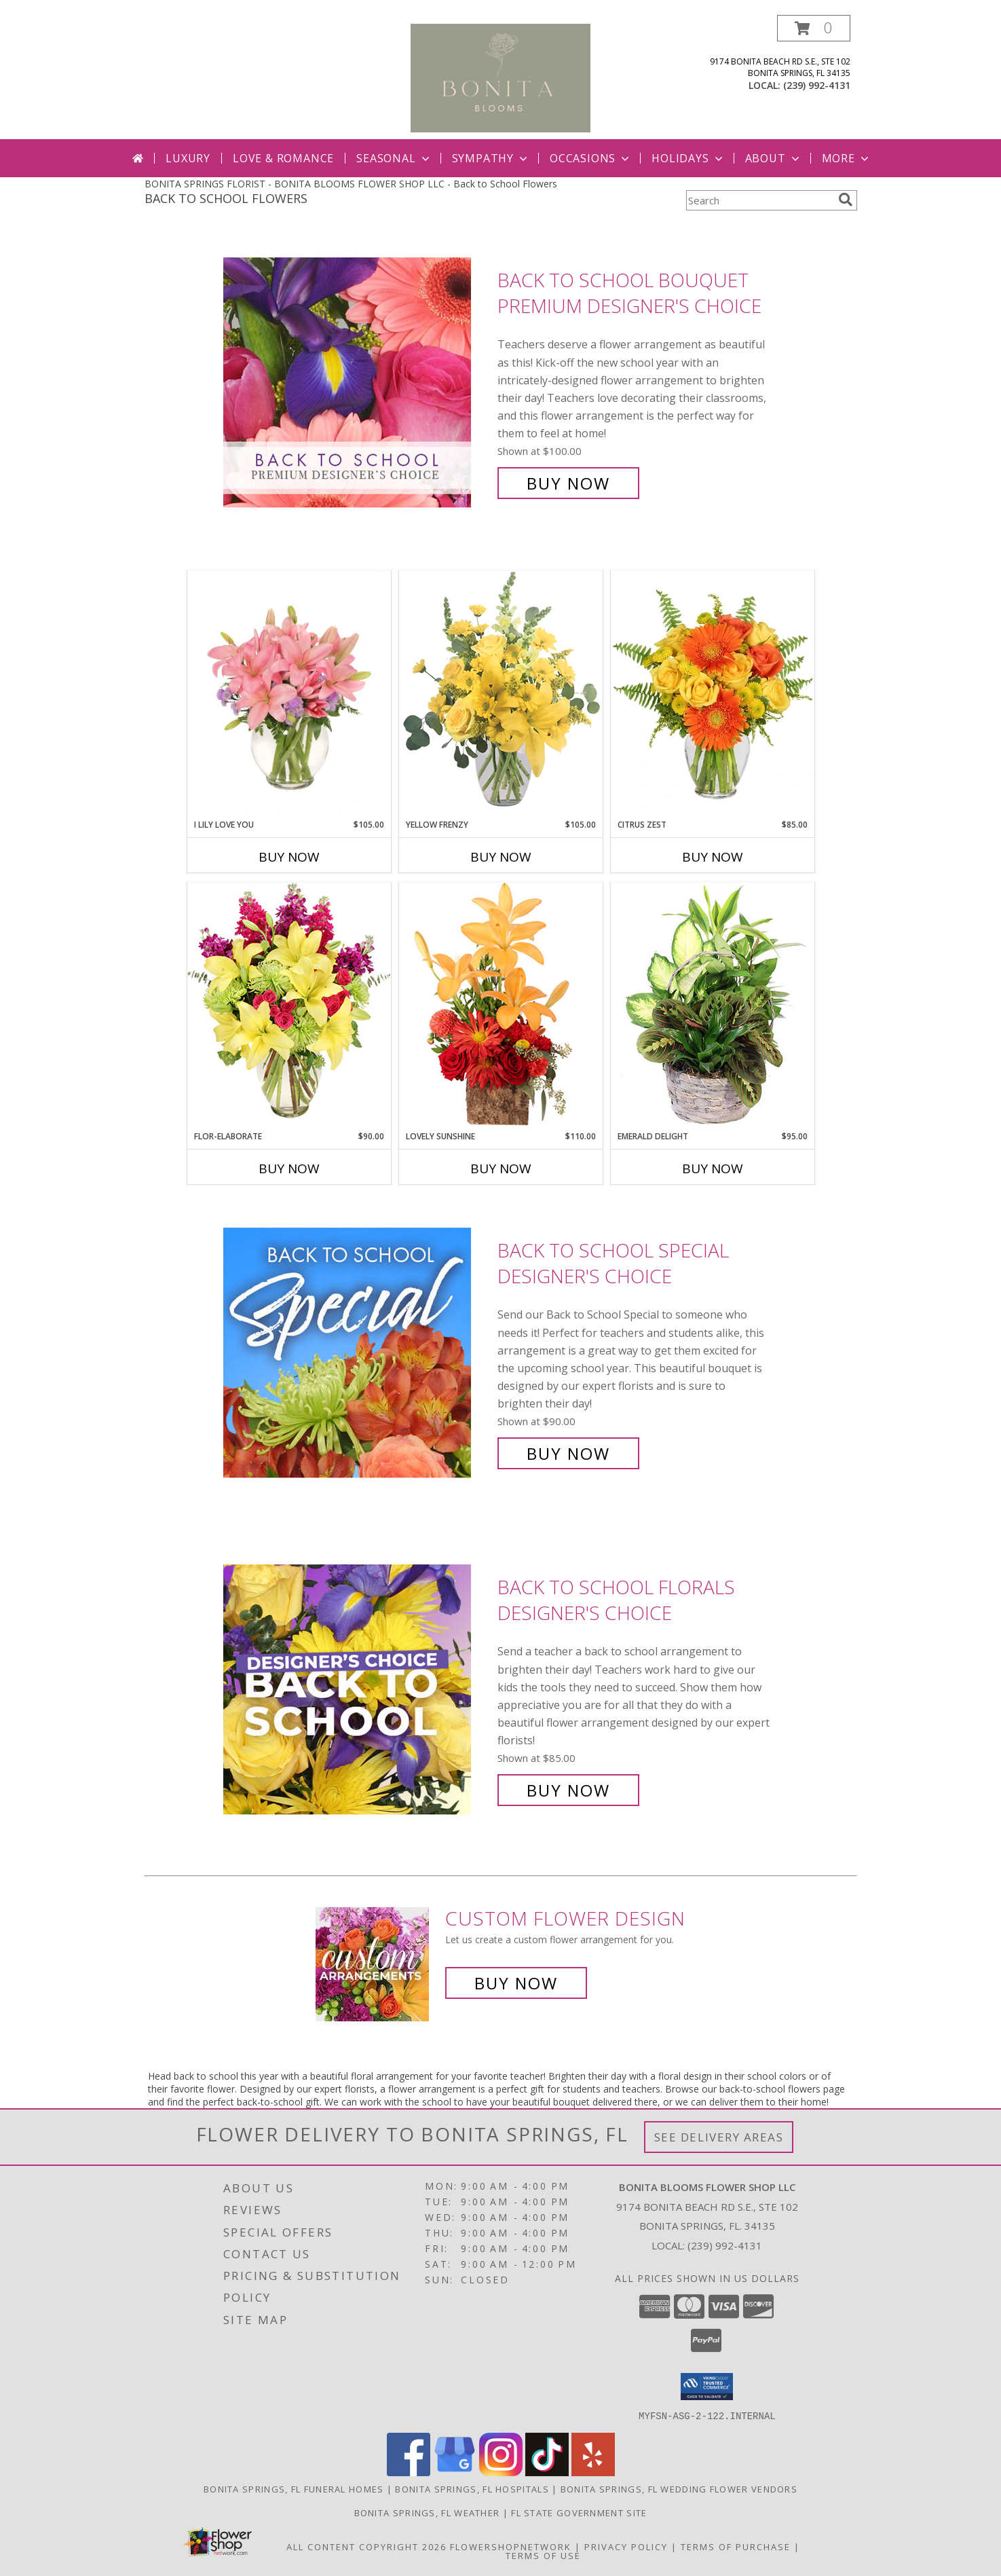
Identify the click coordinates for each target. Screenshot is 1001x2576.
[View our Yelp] (593, 2471)
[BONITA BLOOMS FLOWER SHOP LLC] (500, 77)
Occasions (591, 158)
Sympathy (491, 158)
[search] (845, 199)
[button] (813, 28)
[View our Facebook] (408, 2471)
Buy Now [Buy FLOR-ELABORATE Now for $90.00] (289, 1168)
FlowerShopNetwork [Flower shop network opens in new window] (510, 2546)
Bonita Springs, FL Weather (427, 2512)
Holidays (688, 158)
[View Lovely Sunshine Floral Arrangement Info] (501, 1006)
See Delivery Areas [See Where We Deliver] (719, 2137)
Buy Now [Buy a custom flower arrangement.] (516, 1983)
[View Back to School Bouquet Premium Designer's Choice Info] (357, 381)
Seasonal (394, 158)
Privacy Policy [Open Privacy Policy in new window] (626, 2546)
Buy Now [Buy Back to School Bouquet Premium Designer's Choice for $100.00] (568, 483)
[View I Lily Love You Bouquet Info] (289, 695)
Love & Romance (283, 158)
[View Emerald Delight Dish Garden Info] (712, 1006)
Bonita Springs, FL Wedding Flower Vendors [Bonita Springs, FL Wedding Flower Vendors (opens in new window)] (679, 2488)
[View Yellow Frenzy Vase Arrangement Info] (501, 694)
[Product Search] (759, 200)
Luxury (188, 158)
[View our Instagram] (501, 2471)
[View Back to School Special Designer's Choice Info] (357, 1352)
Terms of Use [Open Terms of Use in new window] (543, 2555)
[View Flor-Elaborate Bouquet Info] (289, 1006)
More (846, 158)
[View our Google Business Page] (454, 2471)
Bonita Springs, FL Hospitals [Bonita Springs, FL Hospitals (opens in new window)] (471, 2488)
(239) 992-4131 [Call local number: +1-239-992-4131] (816, 85)
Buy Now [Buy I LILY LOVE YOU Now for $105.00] (289, 857)
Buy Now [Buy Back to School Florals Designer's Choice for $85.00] (568, 1790)
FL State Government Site (579, 2512)
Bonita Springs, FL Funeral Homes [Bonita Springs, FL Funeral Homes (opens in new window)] (294, 2488)
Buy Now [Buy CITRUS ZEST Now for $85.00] (712, 857)
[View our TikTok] (547, 2471)
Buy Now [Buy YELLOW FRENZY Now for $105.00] (500, 857)
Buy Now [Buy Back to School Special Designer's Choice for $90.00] (568, 1453)
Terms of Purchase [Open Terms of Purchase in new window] (736, 2546)
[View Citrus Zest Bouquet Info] (712, 694)
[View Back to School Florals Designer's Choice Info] (357, 1688)
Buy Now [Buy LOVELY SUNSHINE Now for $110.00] (500, 1168)
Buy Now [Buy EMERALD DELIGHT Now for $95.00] (712, 1168)
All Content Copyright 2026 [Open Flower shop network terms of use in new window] (366, 2546)
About (773, 158)
